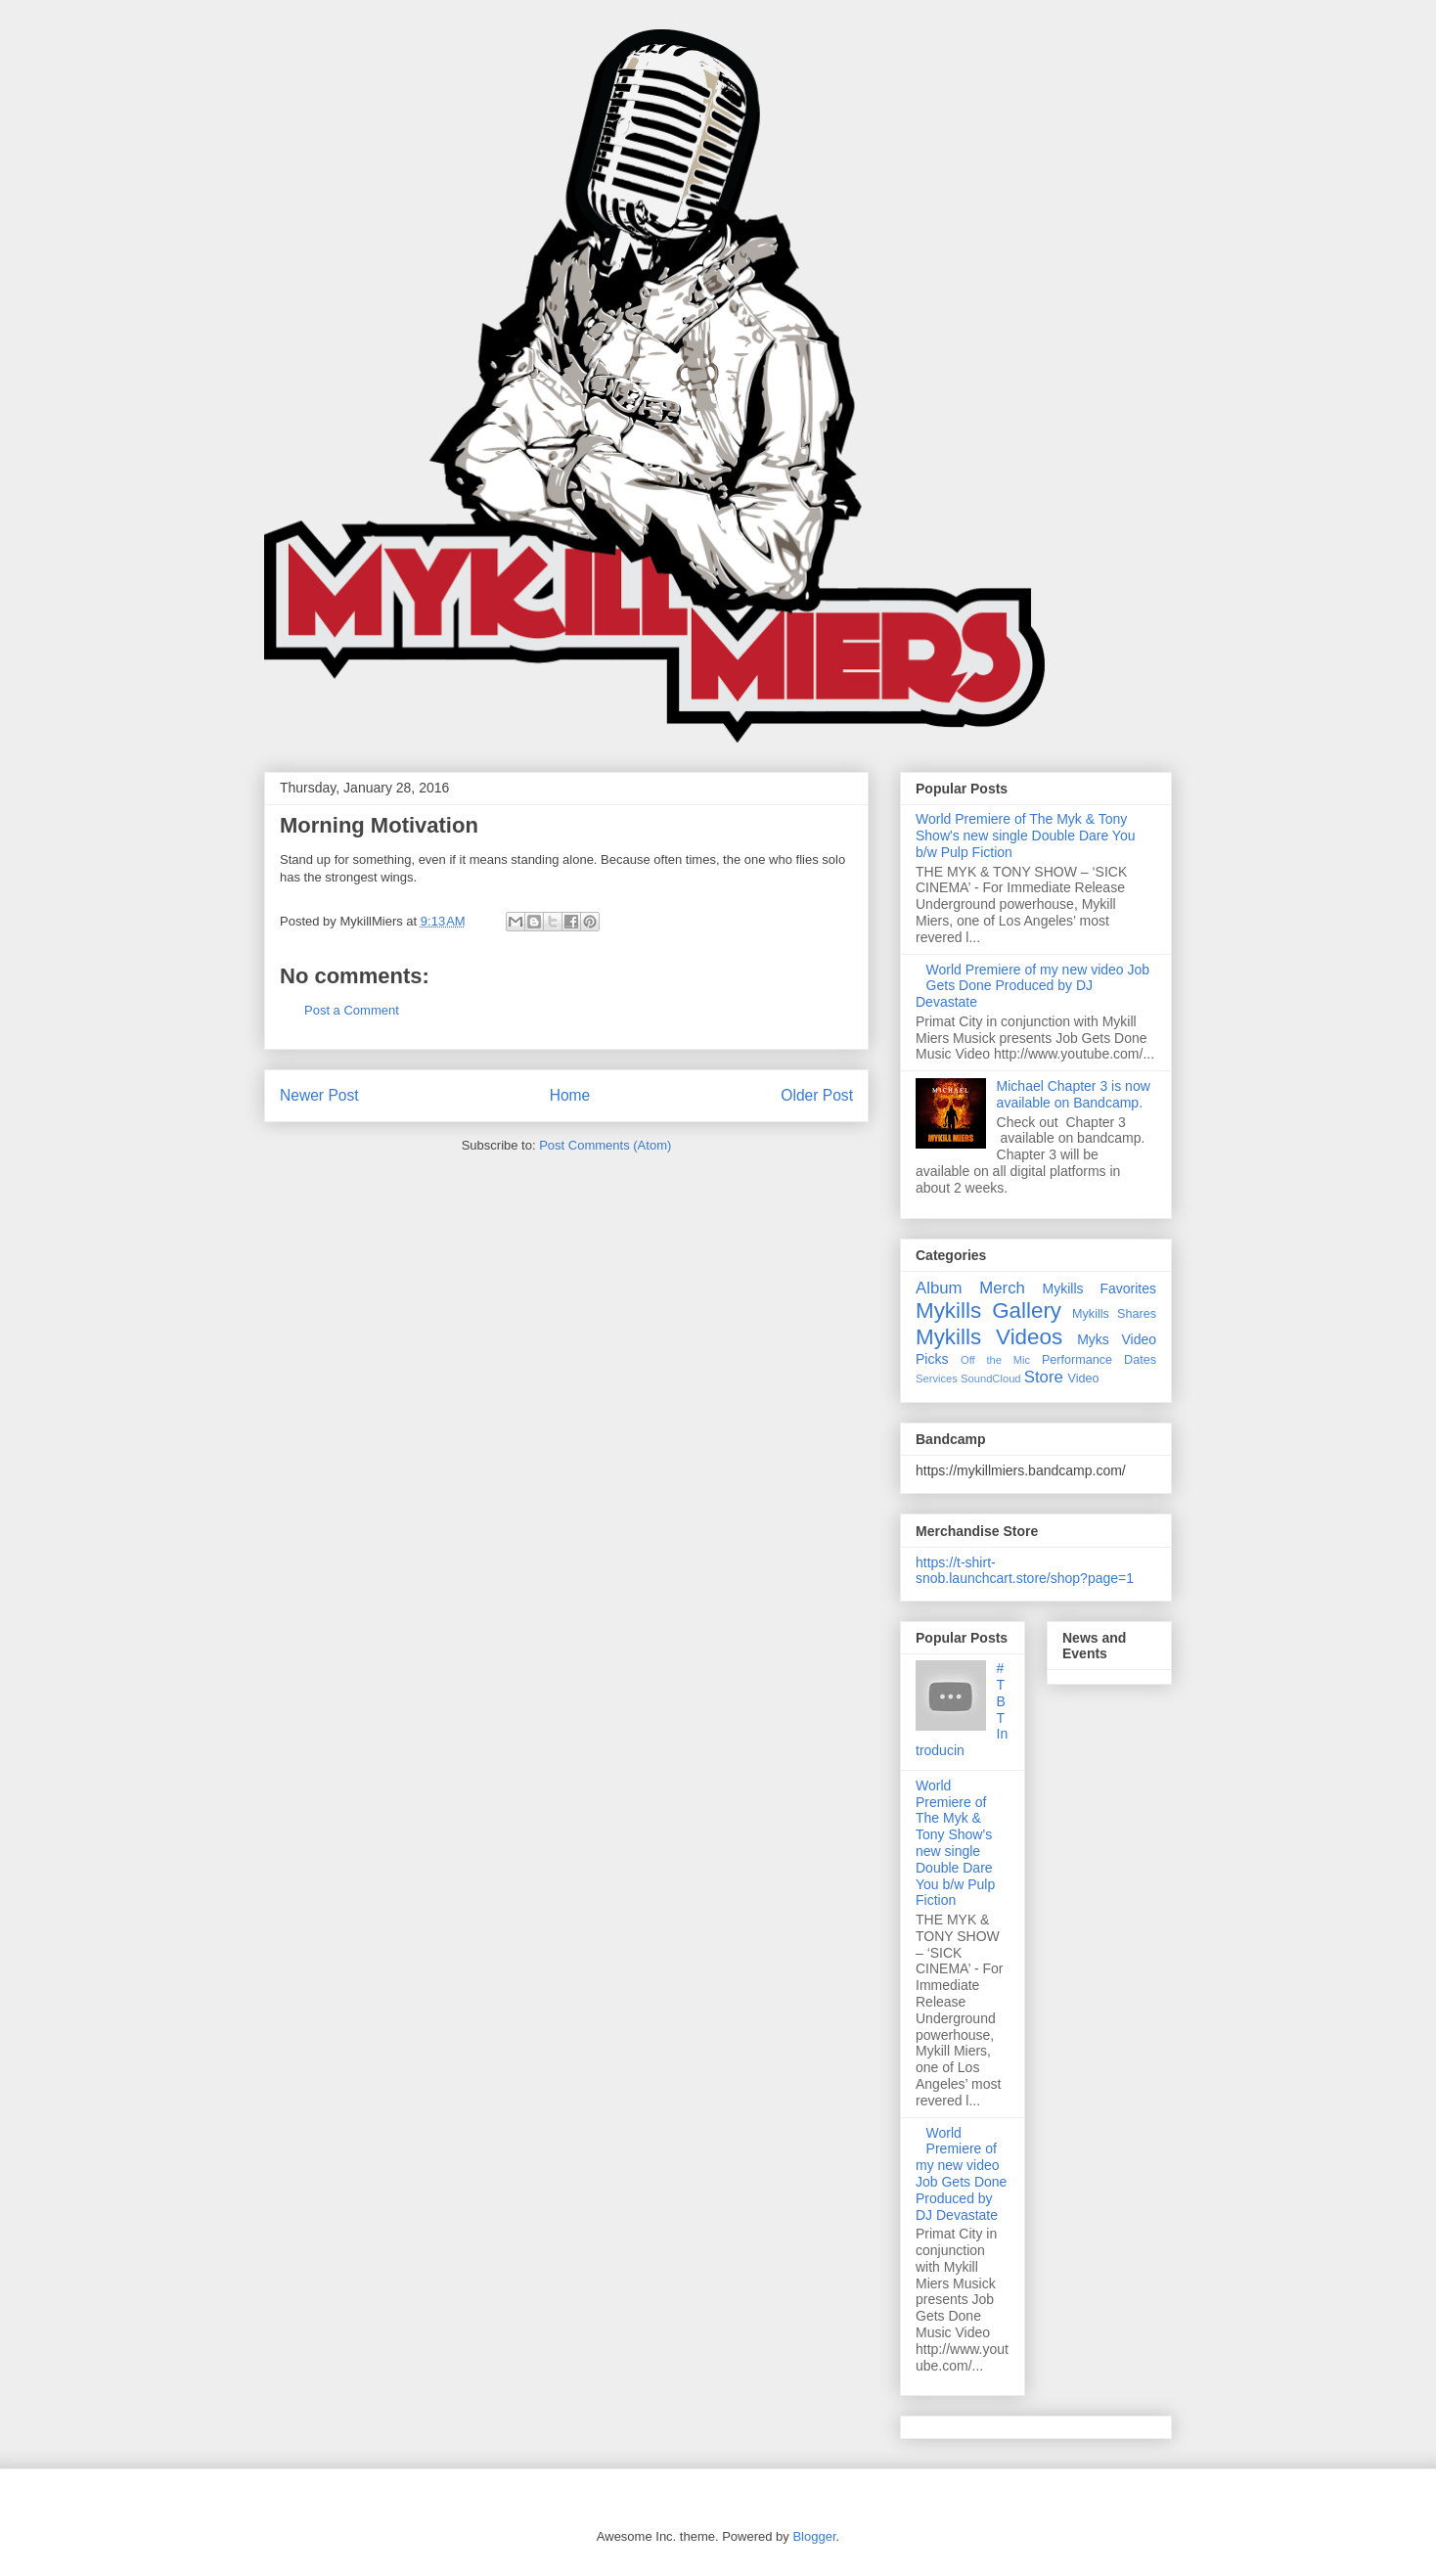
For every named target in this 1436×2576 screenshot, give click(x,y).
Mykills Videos (989, 1337)
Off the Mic (995, 1360)
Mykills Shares (1114, 1314)
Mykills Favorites (1099, 1288)
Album (939, 1288)
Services (937, 1378)
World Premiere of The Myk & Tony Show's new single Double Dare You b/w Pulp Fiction (1026, 835)
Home (570, 1095)
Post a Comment (351, 1010)
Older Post (817, 1095)
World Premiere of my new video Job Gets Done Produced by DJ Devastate (1032, 986)
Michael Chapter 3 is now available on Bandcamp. (1073, 1094)
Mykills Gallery (988, 1310)
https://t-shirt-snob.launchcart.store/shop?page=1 (1025, 1570)
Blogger (813, 2536)
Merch (1002, 1288)
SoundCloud (991, 1378)
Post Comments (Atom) (605, 1145)
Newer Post (319, 1095)
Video (1083, 1378)
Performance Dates (1099, 1360)
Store (1043, 1377)
